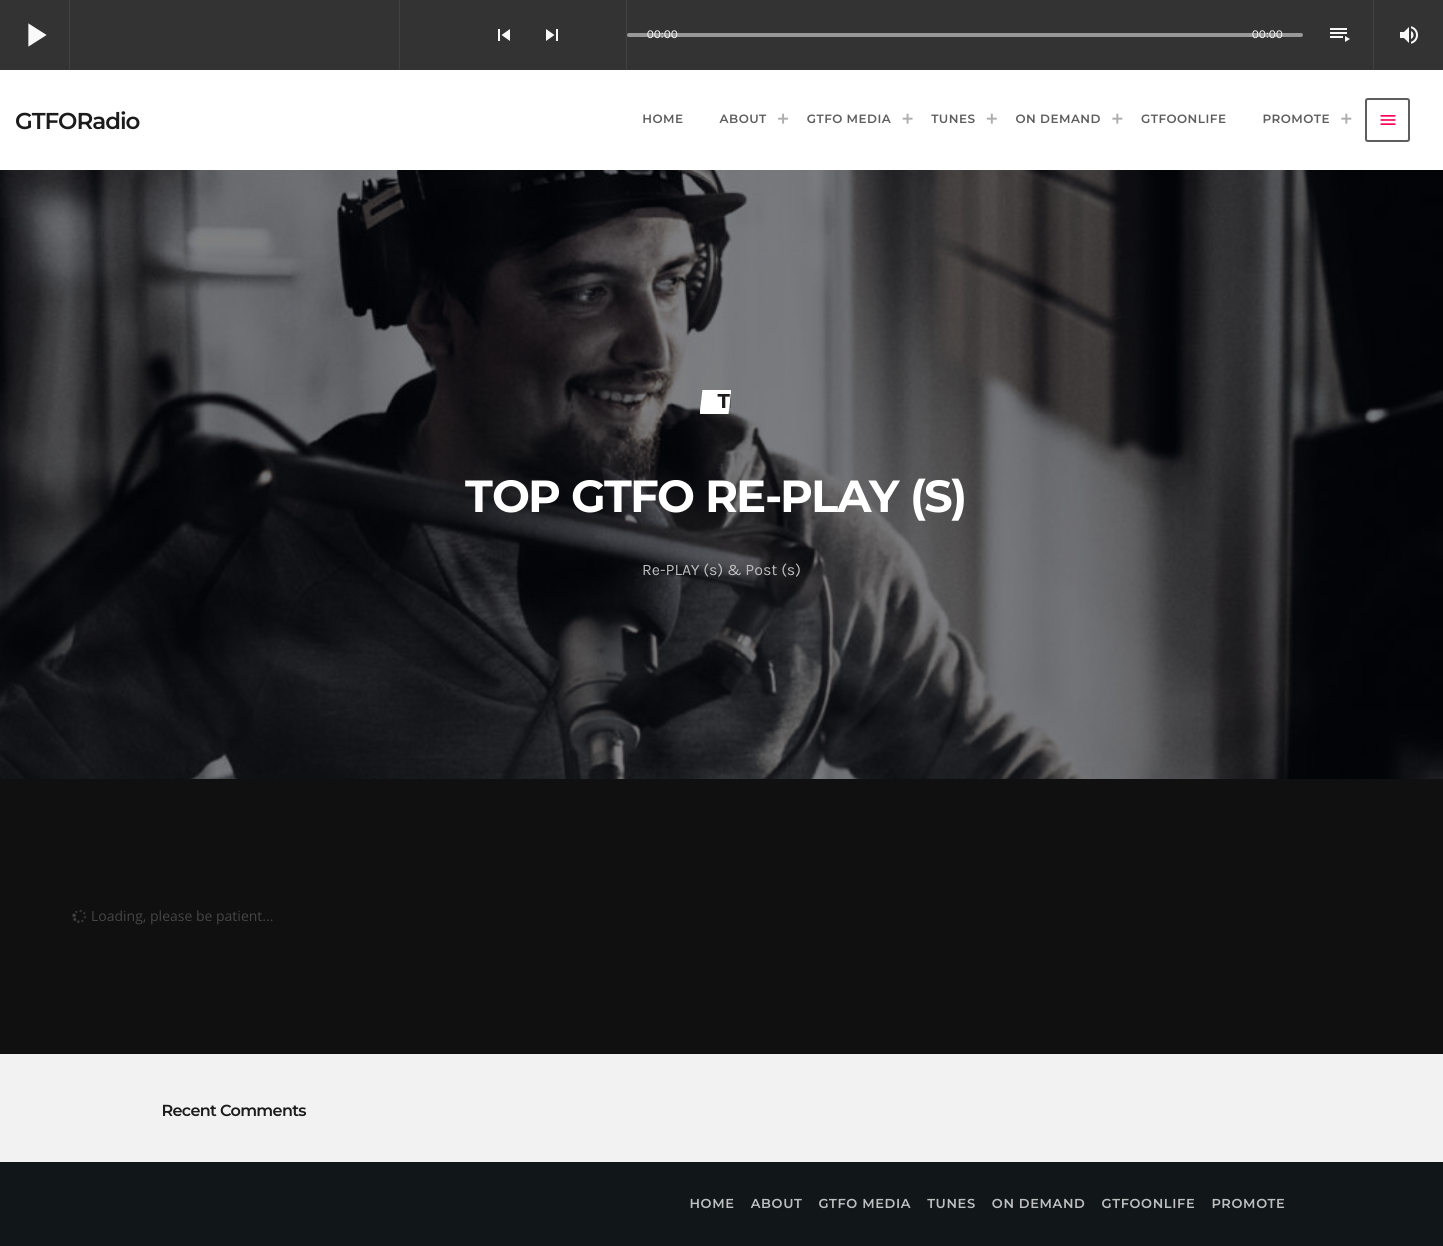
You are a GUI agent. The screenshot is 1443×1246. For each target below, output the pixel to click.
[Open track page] (606, 35)
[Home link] (77, 120)
